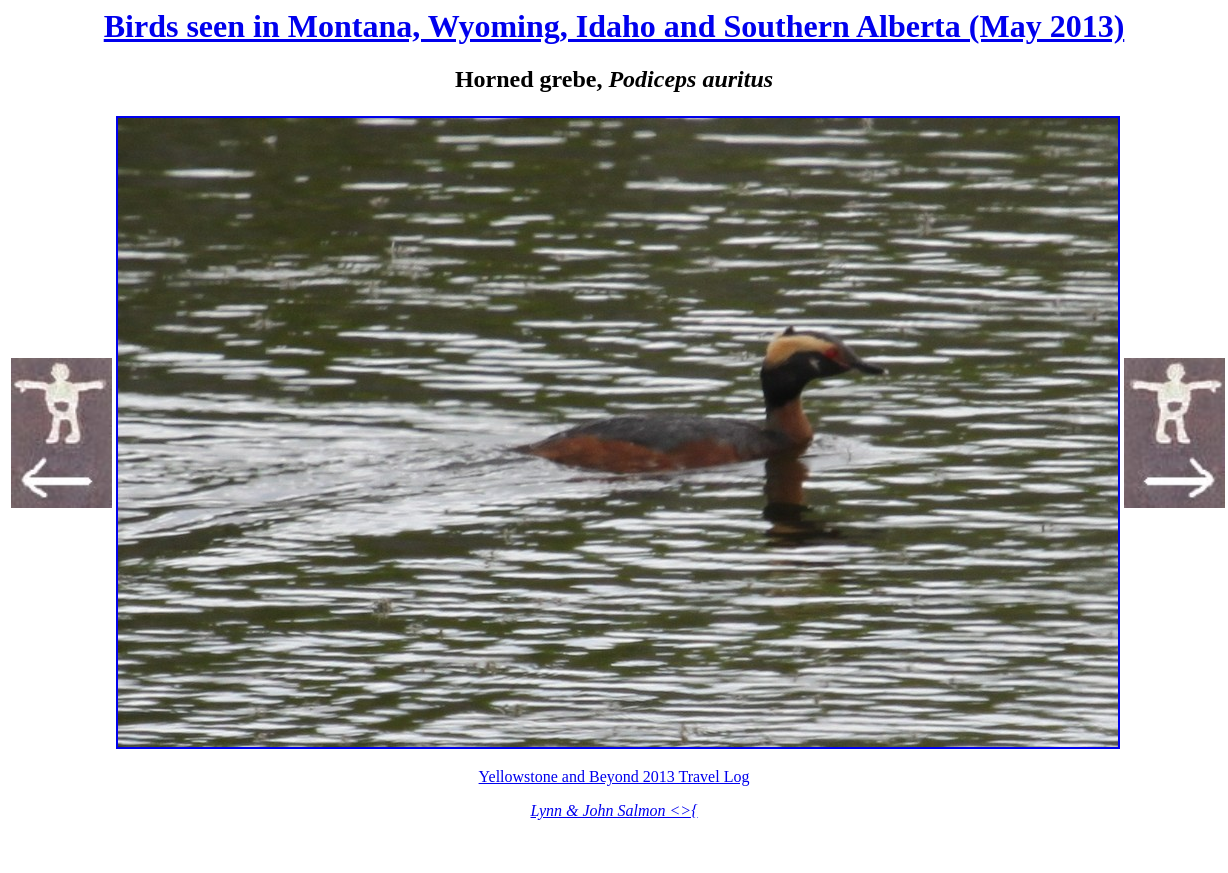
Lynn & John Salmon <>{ (613, 810)
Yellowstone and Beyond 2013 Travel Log (614, 776)
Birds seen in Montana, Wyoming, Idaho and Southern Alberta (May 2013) (614, 26)
